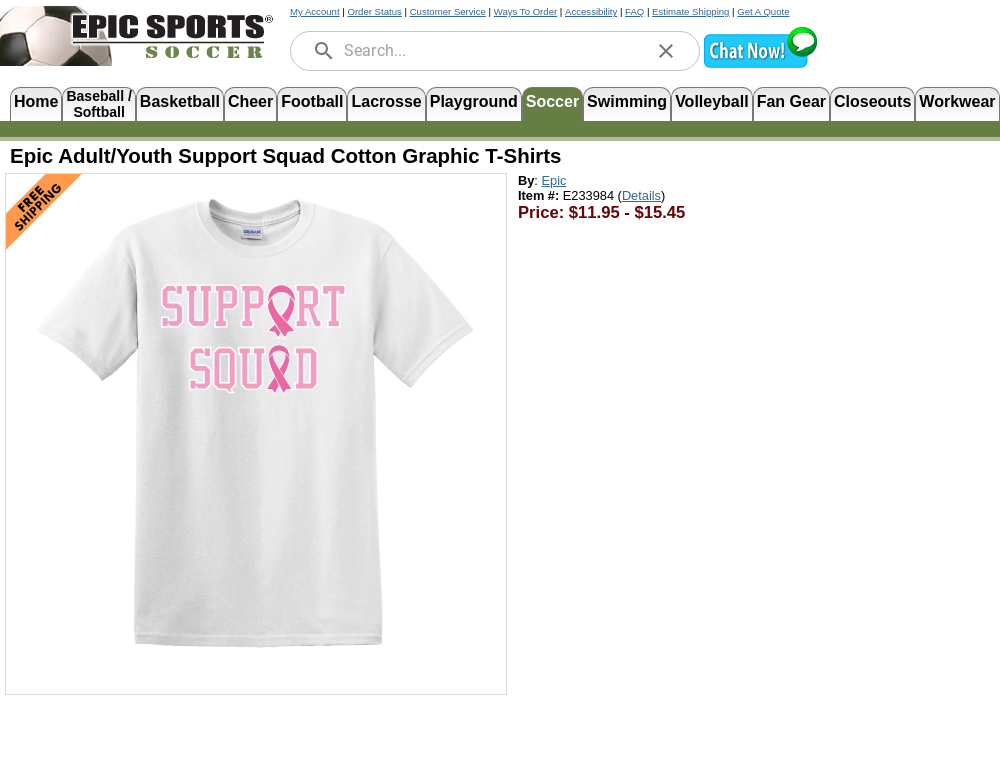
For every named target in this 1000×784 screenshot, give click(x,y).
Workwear (957, 101)
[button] (760, 65)
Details (641, 195)
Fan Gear (791, 101)
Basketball (180, 101)
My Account (315, 11)
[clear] (666, 51)
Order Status (374, 11)
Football (312, 101)
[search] (324, 51)
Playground (474, 101)
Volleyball (712, 101)
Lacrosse (386, 101)
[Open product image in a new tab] (256, 424)
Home (36, 101)
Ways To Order (525, 11)
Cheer (250, 101)
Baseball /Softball (98, 102)
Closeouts (872, 101)
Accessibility (591, 11)
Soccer (552, 101)
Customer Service (448, 11)
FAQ (634, 11)
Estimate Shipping (690, 11)
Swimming (627, 101)
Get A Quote (763, 11)
